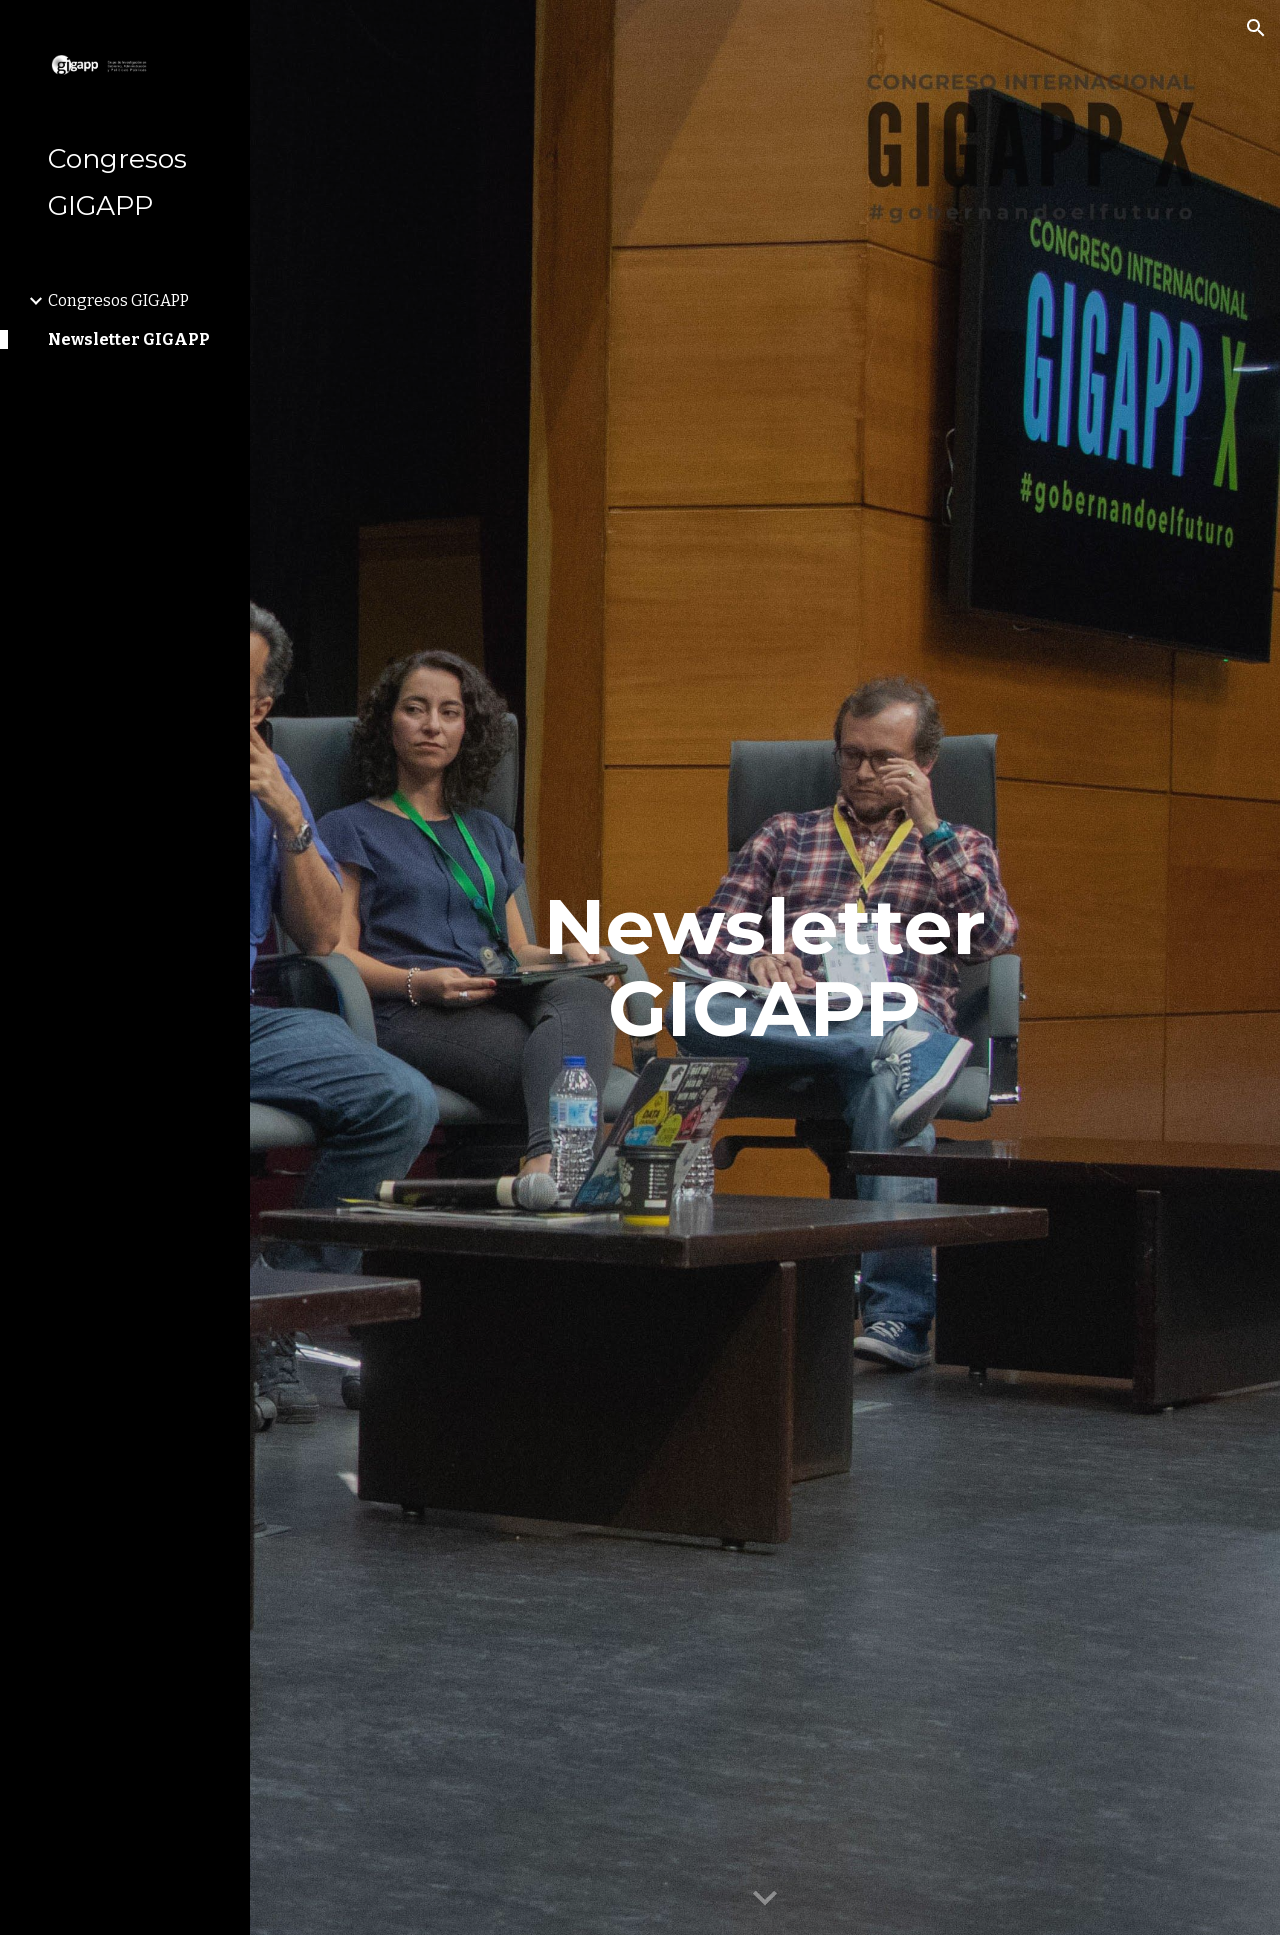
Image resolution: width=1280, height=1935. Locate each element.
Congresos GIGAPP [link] (118, 300)
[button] (1256, 28)
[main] (764, 968)
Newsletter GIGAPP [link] (129, 339)
